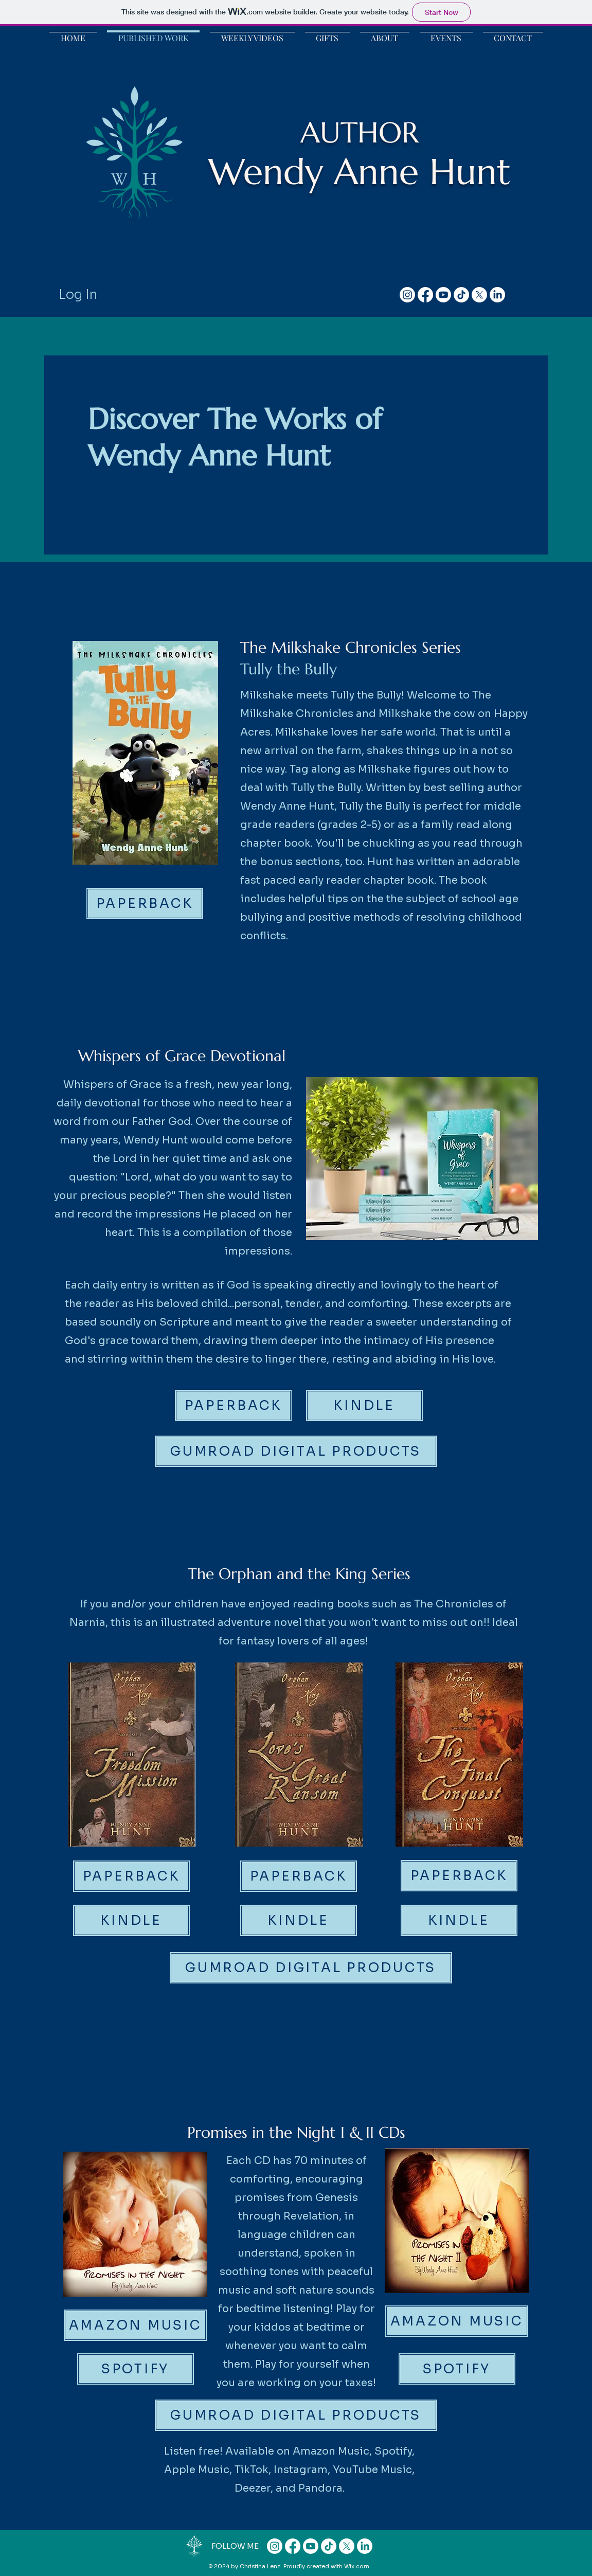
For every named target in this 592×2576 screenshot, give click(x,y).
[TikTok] (461, 294)
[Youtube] (443, 294)
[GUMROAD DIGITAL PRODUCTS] (296, 1451)
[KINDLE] (364, 1405)
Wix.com (356, 2566)
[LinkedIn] (497, 294)
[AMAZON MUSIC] (135, 2325)
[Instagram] (407, 294)
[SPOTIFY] (135, 2369)
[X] (479, 294)
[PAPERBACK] (145, 903)
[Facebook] (425, 294)
